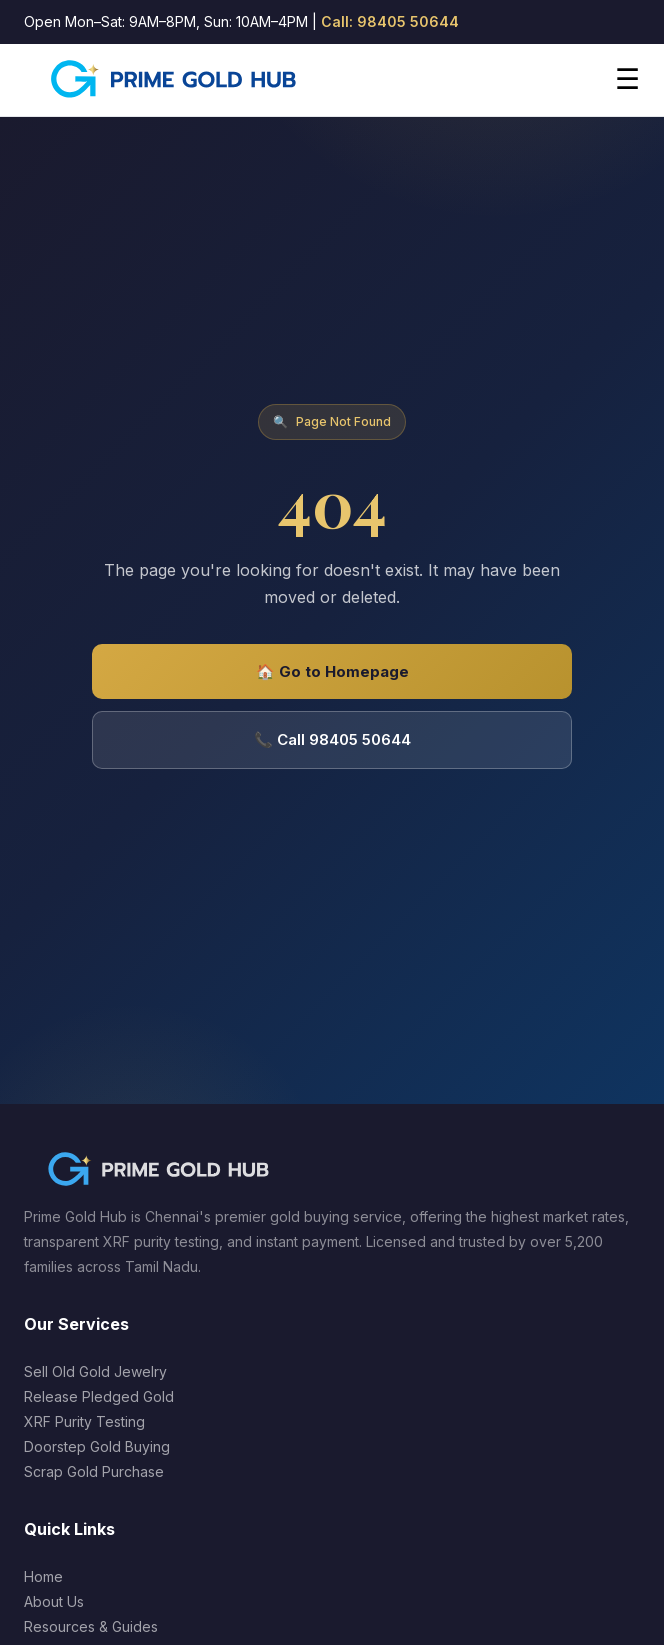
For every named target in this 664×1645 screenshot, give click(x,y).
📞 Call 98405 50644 (332, 739)
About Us (54, 1601)
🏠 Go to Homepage (332, 671)
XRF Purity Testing (84, 1421)
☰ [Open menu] (627, 79)
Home (43, 1576)
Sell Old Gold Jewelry (95, 1371)
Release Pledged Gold (99, 1396)
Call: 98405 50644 (390, 21)
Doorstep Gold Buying (97, 1446)
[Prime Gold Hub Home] (175, 80)
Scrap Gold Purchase (94, 1471)
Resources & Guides (91, 1626)
